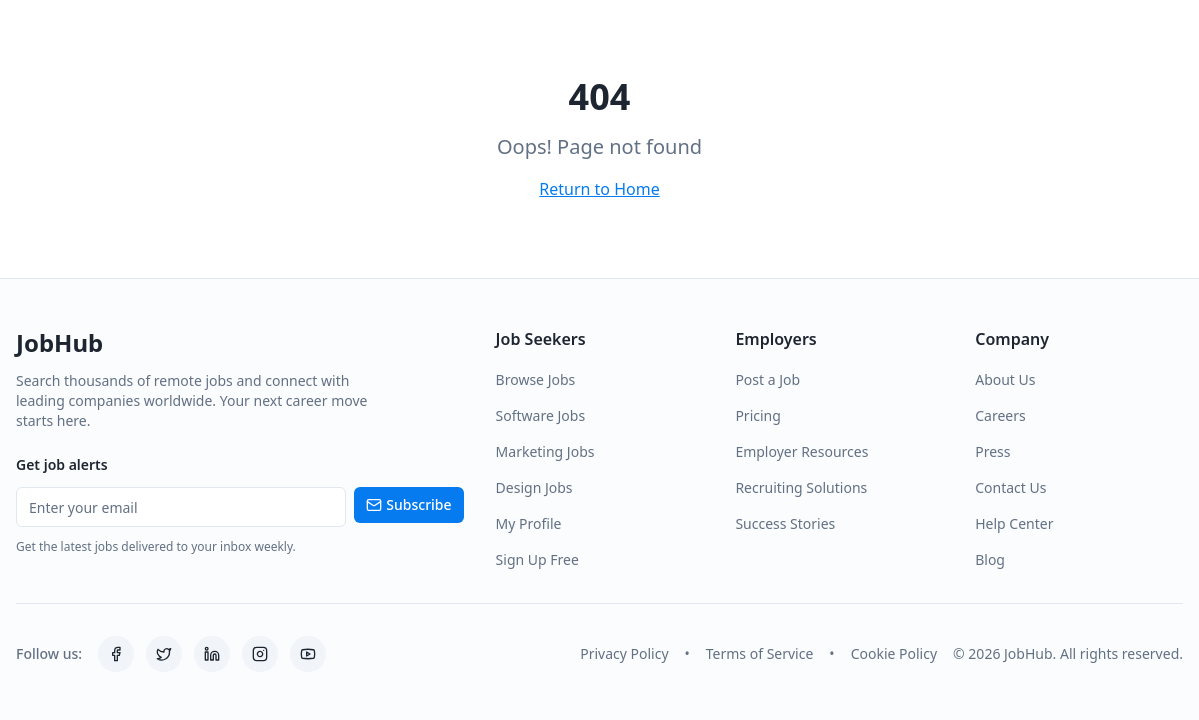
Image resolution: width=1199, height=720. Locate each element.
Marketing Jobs (545, 451)
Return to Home (599, 189)
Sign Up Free (537, 559)
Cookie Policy (894, 653)
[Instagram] (260, 654)
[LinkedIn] (212, 654)
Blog (990, 559)
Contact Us (1010, 487)
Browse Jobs (536, 379)
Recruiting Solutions (801, 487)
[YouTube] (308, 654)
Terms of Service (760, 653)
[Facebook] (116, 654)
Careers (1000, 415)
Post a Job (767, 379)
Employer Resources (801, 451)
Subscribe (408, 504)
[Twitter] (164, 654)
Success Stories (785, 523)
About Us (1005, 379)
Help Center (1014, 523)
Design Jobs (534, 487)
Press (992, 451)
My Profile (529, 523)
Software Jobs (541, 415)
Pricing (757, 415)
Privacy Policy (624, 653)
